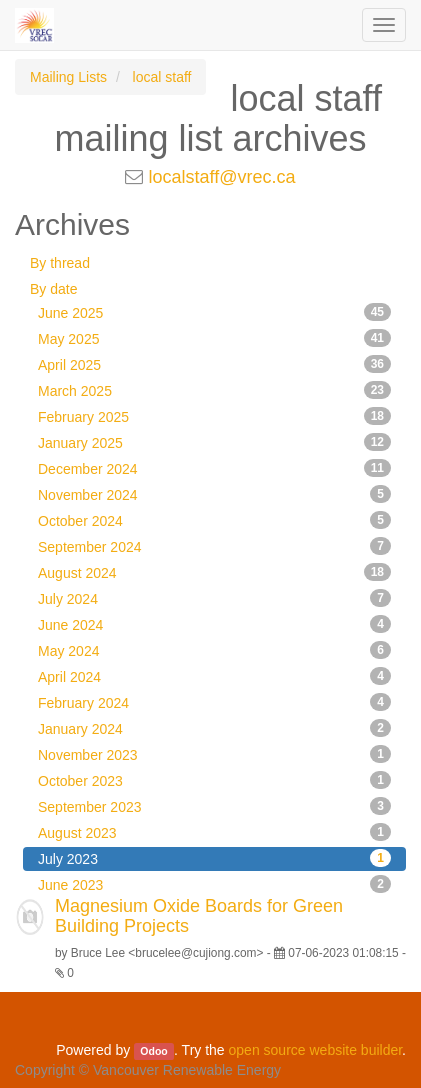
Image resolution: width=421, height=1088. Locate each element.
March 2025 (214, 390)
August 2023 (214, 832)
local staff (162, 77)
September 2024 (214, 546)
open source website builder (316, 1050)
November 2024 (214, 494)
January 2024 (214, 728)
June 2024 (214, 624)
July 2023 (214, 858)
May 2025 (214, 338)
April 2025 (214, 364)
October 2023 (214, 780)
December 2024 (214, 468)
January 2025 (214, 442)
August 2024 (214, 572)
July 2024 (214, 598)
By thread (60, 263)
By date (53, 289)
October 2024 (214, 520)
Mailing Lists (68, 77)
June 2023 (214, 884)
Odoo (153, 1051)
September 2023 (214, 806)
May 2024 (214, 650)
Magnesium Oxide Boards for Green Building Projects (199, 916)
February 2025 (214, 416)
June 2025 (214, 312)
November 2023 (214, 754)
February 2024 (214, 702)
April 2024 (214, 676)
